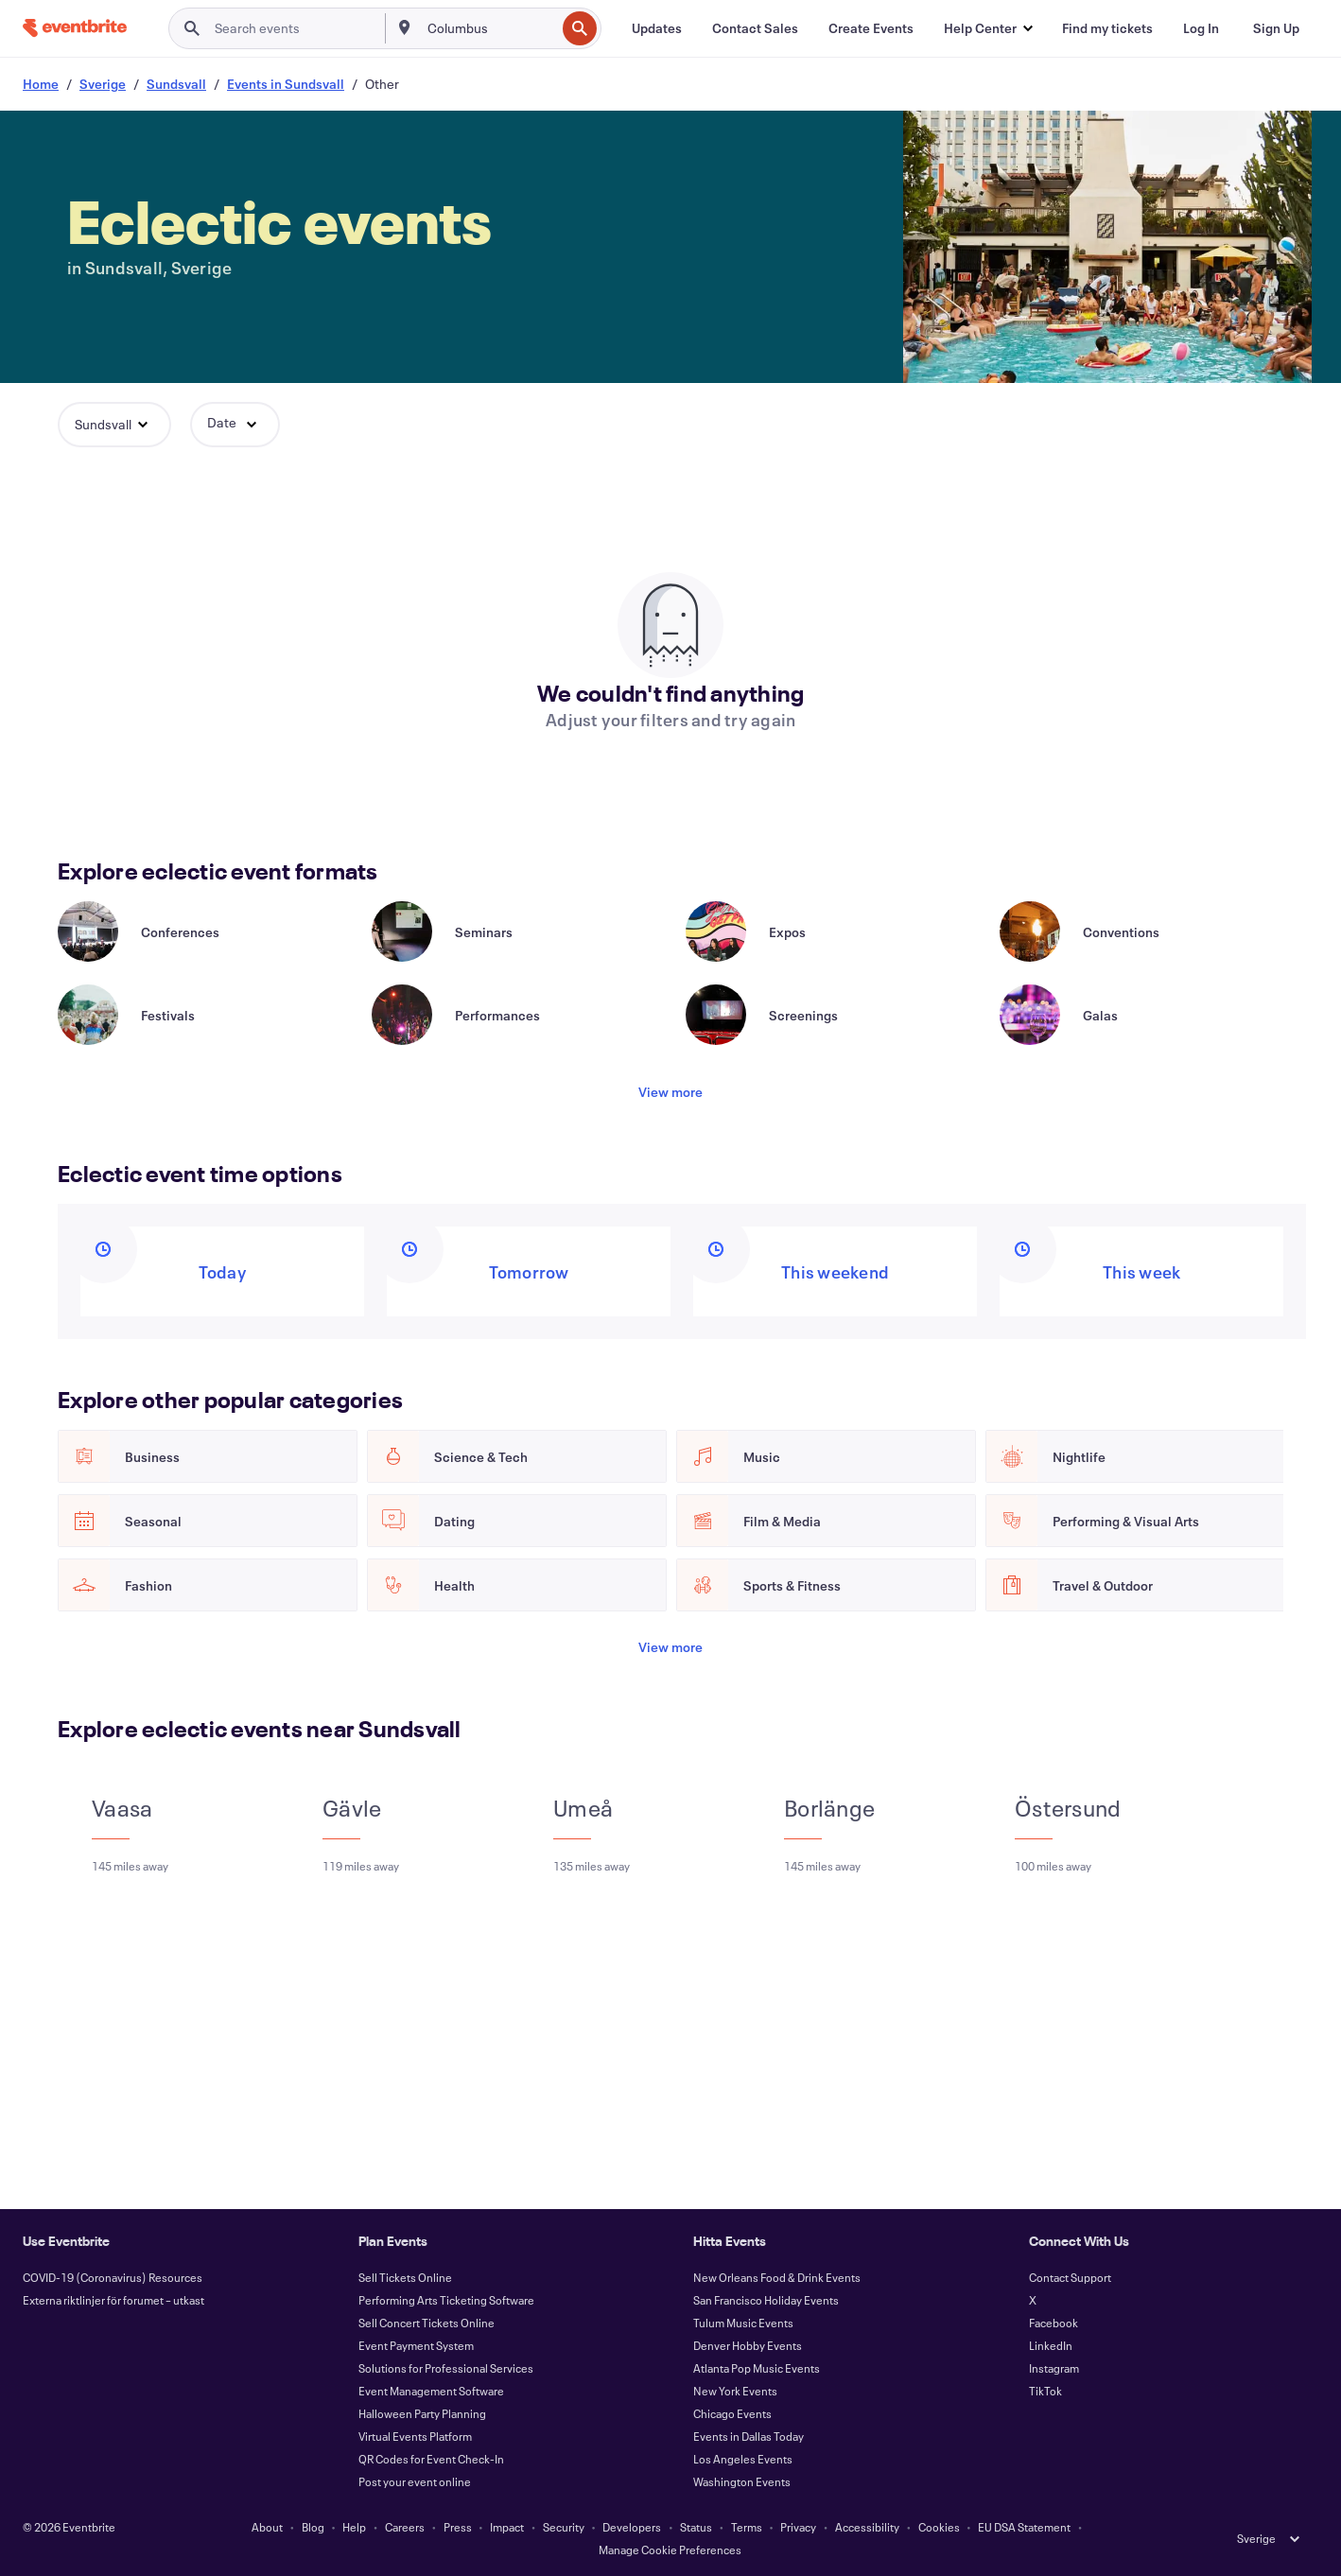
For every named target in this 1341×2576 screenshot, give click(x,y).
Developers (631, 2526)
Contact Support (1070, 2277)
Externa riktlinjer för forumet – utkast (113, 2299)
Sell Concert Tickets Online (426, 2322)
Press (458, 2526)
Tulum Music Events (743, 2322)
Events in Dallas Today (748, 2436)
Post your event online (414, 2481)
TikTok (1045, 2390)
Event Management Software (431, 2390)
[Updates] (657, 28)
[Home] (75, 28)
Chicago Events (732, 2413)
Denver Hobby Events (747, 2345)
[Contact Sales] (755, 28)
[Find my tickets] (1107, 28)
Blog (313, 2526)
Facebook (1053, 2322)
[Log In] (1201, 28)
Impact (507, 2526)
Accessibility (867, 2526)
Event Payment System (416, 2345)
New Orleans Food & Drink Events (777, 2277)
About (267, 2526)
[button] (988, 28)
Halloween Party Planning (422, 2413)
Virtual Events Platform (415, 2436)
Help (354, 2526)
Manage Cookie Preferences (670, 2549)
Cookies (939, 2526)
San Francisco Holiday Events (766, 2299)
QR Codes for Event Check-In (431, 2458)
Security (563, 2526)
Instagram (1054, 2368)
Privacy (798, 2526)
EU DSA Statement (1024, 2526)
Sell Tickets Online (405, 2277)
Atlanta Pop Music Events (756, 2368)
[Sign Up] (1276, 28)
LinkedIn (1050, 2345)
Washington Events (742, 2481)
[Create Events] (871, 28)
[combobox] (489, 28)
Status (696, 2526)
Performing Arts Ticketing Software (446, 2299)
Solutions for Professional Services (445, 2368)
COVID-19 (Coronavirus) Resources (112, 2277)
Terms (746, 2526)
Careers (405, 2526)
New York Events (735, 2390)
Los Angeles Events (742, 2458)
